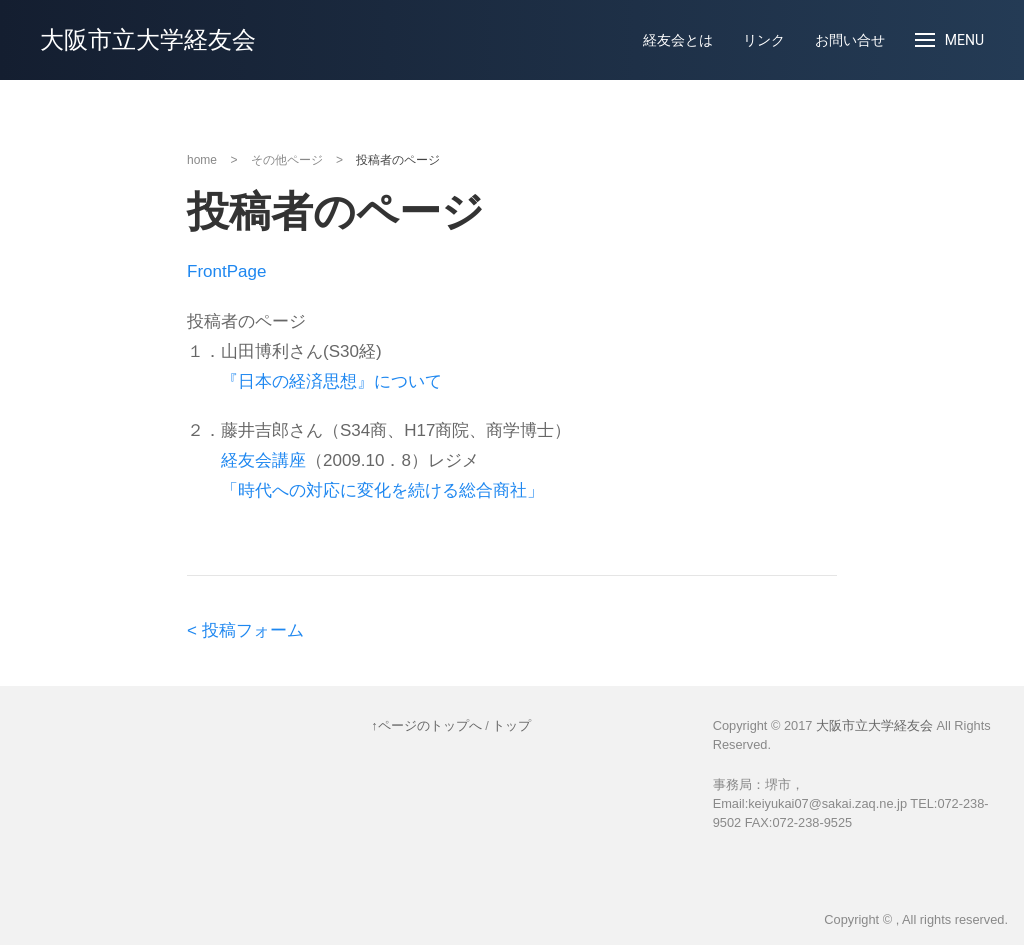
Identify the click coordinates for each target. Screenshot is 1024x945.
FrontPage (226, 271)
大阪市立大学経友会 (148, 40)
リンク (764, 40)
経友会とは (678, 40)
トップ (511, 725)
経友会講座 (263, 460)
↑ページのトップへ (426, 725)
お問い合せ (850, 40)
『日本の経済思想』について (331, 381)
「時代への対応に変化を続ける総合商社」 (382, 490)
